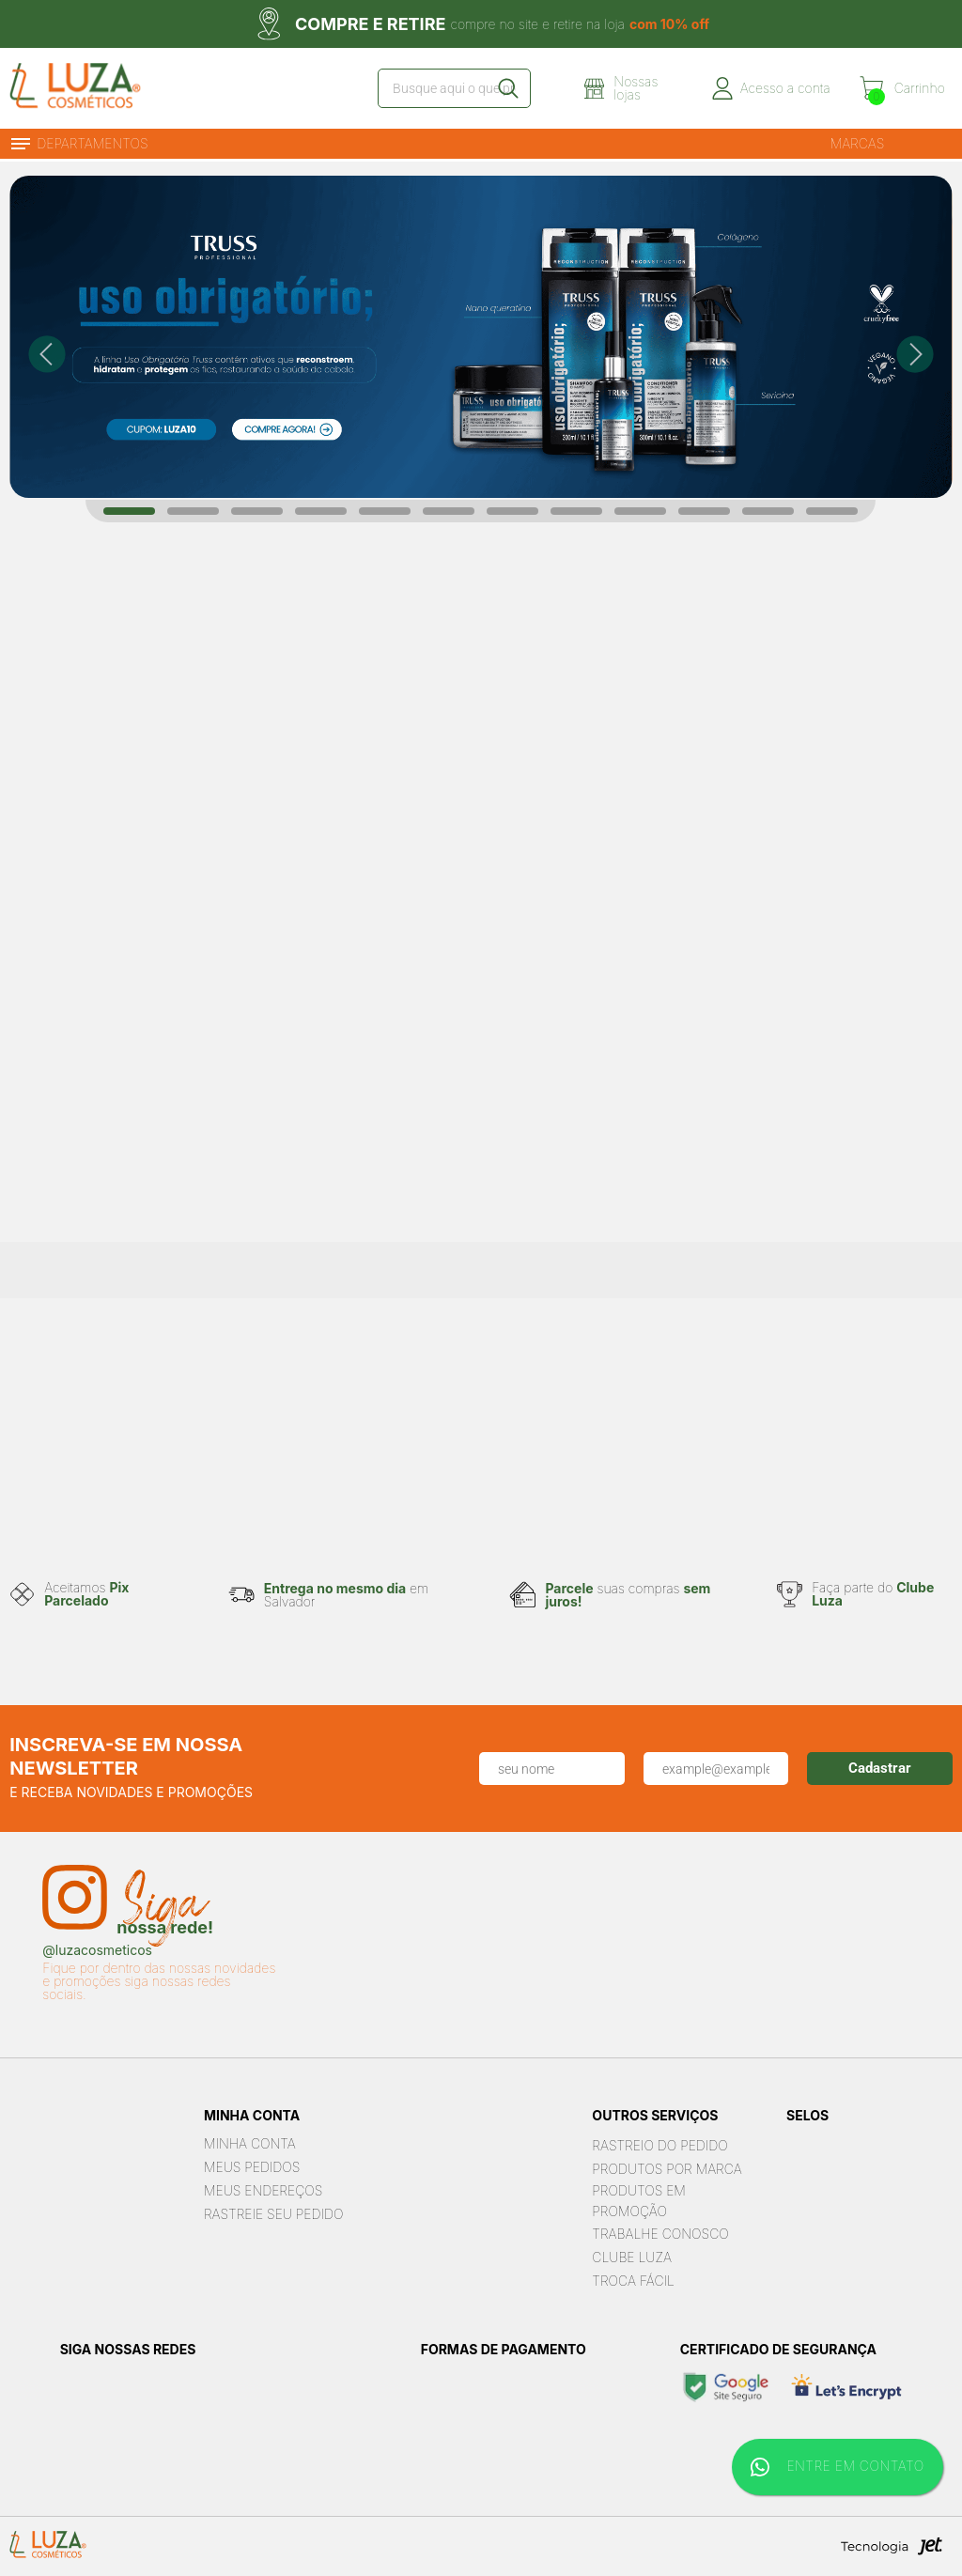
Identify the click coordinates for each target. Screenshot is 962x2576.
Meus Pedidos (252, 2167)
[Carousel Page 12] (832, 511)
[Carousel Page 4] (321, 511)
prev (47, 354)
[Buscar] (507, 88)
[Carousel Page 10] (704, 511)
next (915, 354)
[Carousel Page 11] (768, 511)
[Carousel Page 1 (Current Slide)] (129, 511)
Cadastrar (879, 1768)
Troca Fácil (633, 2281)
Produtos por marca (666, 2169)
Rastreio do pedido (659, 2145)
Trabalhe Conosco (660, 2234)
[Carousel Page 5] (385, 511)
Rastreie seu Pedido (274, 2214)
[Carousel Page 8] (576, 511)
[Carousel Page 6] (448, 511)
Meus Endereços (263, 2190)
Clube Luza (632, 2257)
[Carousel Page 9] (640, 511)
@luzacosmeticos (97, 1950)
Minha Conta (250, 2143)
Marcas (857, 143)
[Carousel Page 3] (257, 511)
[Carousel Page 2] (193, 511)
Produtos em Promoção (639, 2200)
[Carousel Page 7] (512, 511)
